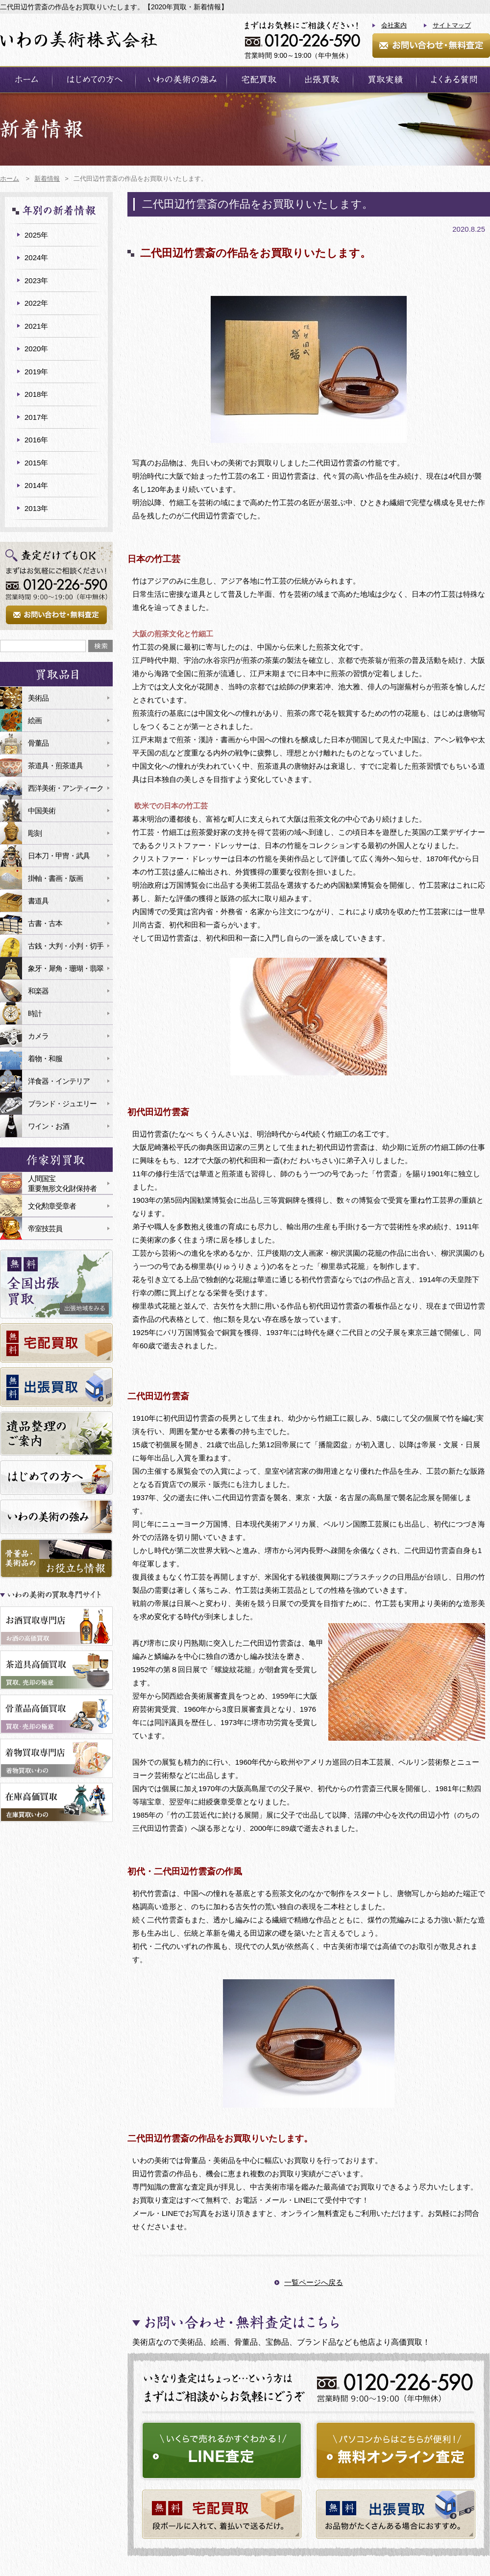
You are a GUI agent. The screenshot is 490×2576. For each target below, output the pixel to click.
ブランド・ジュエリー (62, 1103)
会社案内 (394, 25)
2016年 (36, 440)
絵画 (35, 720)
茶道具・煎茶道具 (55, 765)
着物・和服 (45, 1058)
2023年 (36, 280)
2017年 (36, 417)
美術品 (38, 698)
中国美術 (41, 810)
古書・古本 (45, 923)
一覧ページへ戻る (313, 2282)
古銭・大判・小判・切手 (65, 946)
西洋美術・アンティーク (65, 788)
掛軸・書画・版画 (55, 878)
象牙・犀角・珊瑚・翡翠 (65, 968)
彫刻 (35, 833)
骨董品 (38, 743)
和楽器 (38, 991)
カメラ (38, 1036)
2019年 (36, 371)
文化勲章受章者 (52, 1206)
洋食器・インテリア (59, 1081)
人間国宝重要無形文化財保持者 (62, 1183)
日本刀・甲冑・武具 (59, 855)
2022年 (36, 303)
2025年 (36, 235)
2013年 (36, 508)
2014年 (36, 485)
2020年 (36, 348)
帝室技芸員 (45, 1228)
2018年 (36, 394)
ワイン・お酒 (48, 1126)
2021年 (36, 326)
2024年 (36, 257)
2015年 (36, 463)
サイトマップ (452, 25)
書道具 (38, 901)
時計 (35, 1013)
